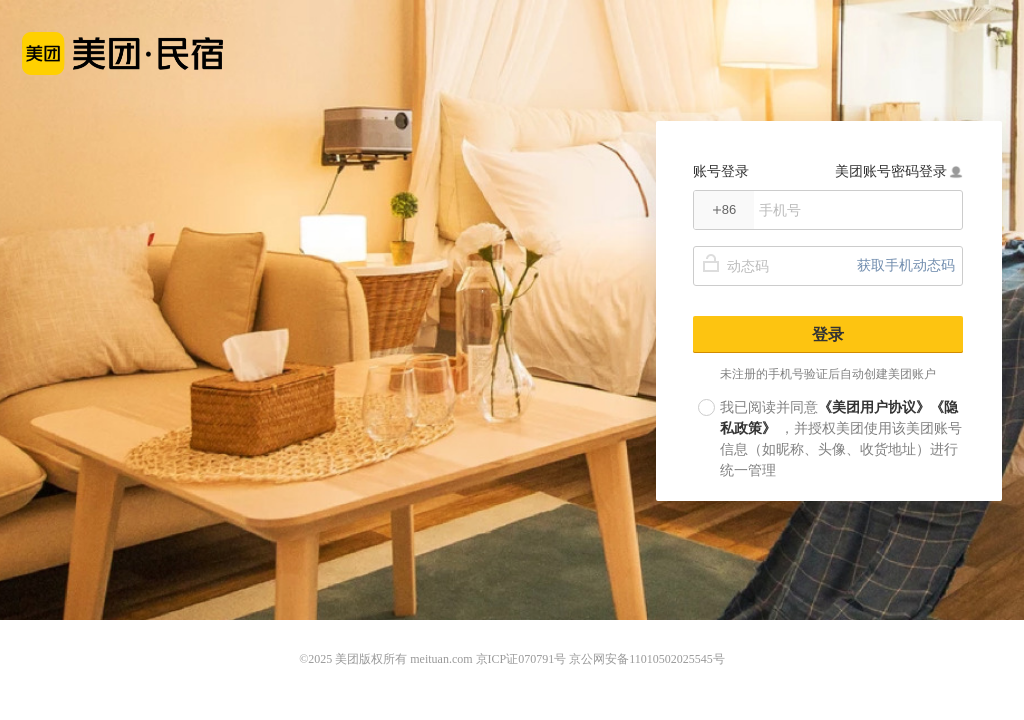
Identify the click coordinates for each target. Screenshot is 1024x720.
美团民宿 (122, 42)
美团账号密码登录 (899, 171)
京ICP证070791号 (521, 659)
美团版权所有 (371, 659)
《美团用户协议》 (874, 407)
